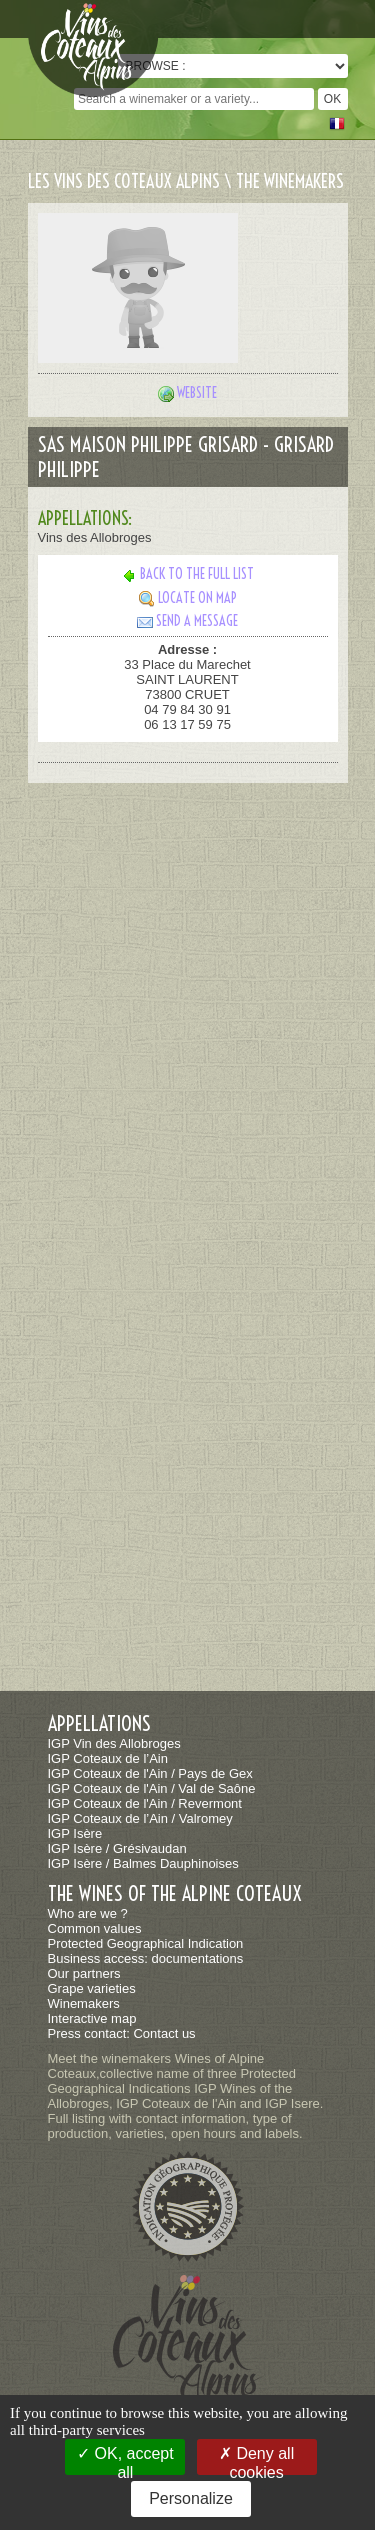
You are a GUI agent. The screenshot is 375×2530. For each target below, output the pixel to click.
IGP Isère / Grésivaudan (117, 1848)
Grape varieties (92, 1988)
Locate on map (188, 598)
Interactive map (92, 2018)
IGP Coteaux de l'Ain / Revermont (145, 1803)
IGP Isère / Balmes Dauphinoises (143, 1863)
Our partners (84, 1973)
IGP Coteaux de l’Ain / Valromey (140, 1818)
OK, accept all (125, 2460)
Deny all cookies (256, 2460)
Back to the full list (187, 574)
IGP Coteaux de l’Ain (108, 1758)
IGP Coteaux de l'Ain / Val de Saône (152, 1788)
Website (197, 393)
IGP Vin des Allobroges (114, 1743)
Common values (95, 1928)
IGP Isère (75, 1833)
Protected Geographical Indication (146, 1943)
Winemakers (84, 2003)
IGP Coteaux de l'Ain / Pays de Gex (150, 1773)
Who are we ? (88, 1913)
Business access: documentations (146, 1958)
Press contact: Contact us (122, 2033)
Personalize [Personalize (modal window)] (191, 2498)
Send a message (187, 621)
